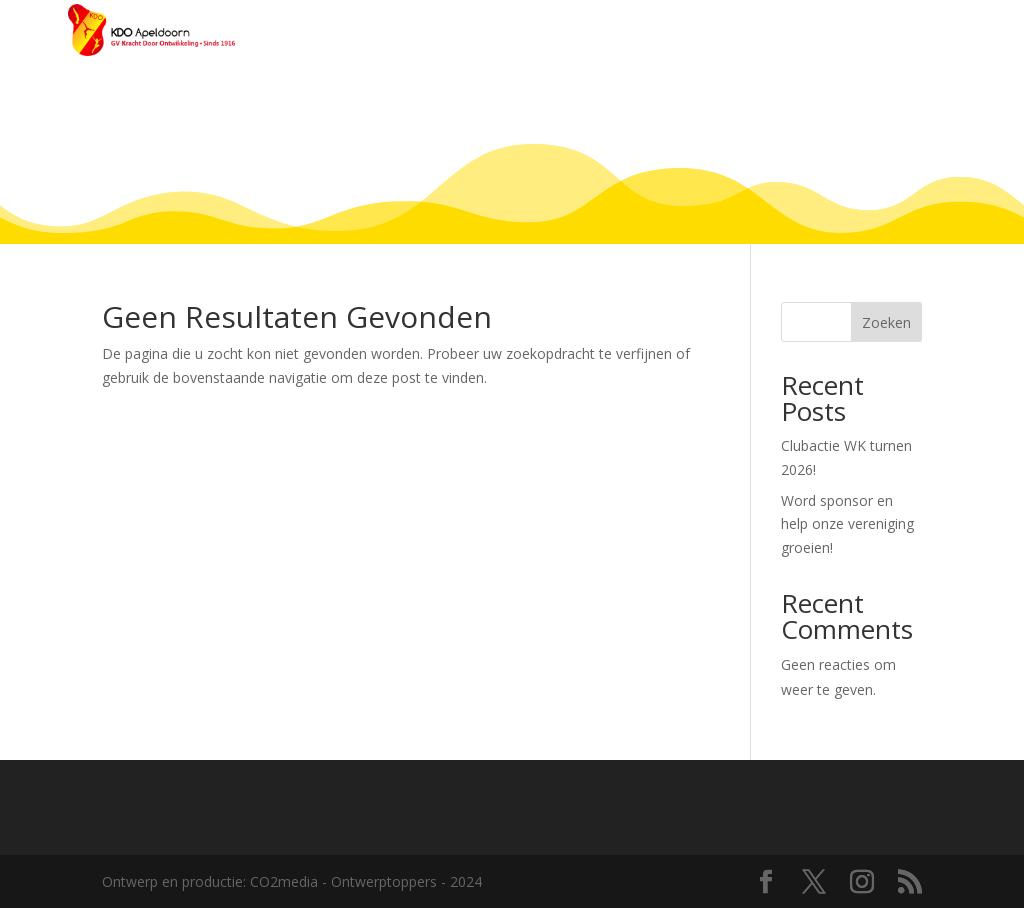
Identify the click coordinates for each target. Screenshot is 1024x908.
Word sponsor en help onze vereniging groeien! (847, 524)
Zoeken (886, 322)
